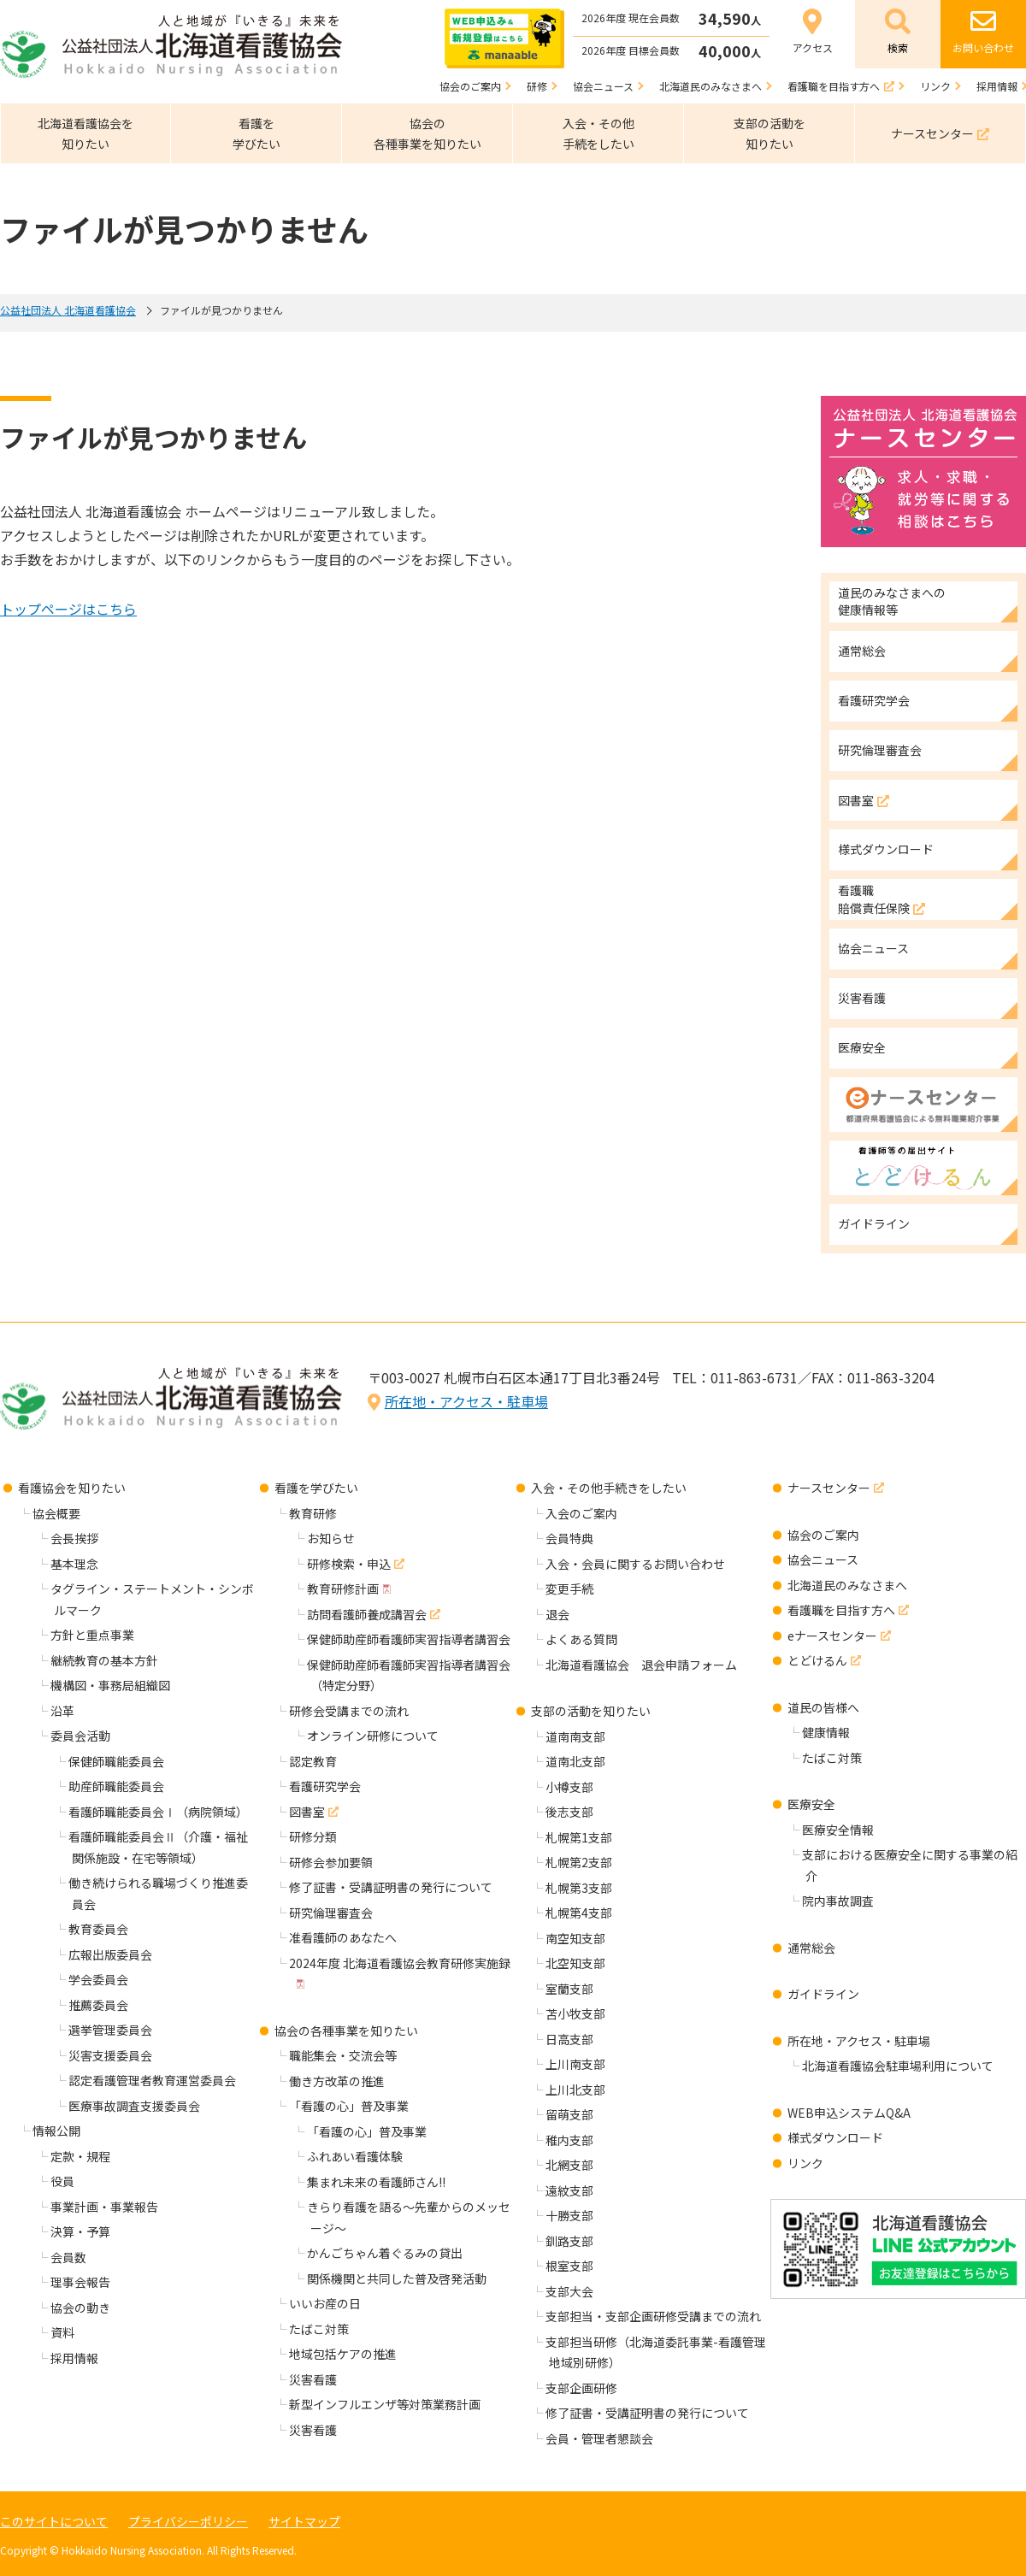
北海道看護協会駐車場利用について (898, 2065)
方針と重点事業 (92, 1634)
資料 (62, 2332)
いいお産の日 (325, 2303)
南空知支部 (575, 1938)
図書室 (307, 1811)
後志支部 (569, 1811)
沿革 (62, 1710)
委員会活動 (80, 1735)
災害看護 (313, 2379)
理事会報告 (80, 2281)
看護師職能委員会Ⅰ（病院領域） (158, 1811)
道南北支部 (575, 1761)
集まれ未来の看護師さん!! (376, 2181)
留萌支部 (569, 2114)
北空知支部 (575, 1963)
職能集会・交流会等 (343, 2055)
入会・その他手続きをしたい (609, 1487)
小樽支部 (569, 1786)
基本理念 (74, 1563)
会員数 (68, 2257)
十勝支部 (569, 2215)
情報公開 (56, 2130)
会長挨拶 (74, 1538)
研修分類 (313, 1836)
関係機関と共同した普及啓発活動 (396, 2278)
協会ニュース (822, 1559)
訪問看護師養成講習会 (367, 1614)
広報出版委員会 (110, 1954)
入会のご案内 (581, 1513)
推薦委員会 (98, 2004)
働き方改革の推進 (337, 2081)
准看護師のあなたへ (343, 1937)
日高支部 (569, 2039)
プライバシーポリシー (188, 2521)
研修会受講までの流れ (349, 1710)
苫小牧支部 (575, 2013)
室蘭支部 (569, 1988)
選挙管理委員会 (110, 2029)
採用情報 (74, 2358)
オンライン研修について (373, 1735)
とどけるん (817, 1660)
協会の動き (80, 2307)
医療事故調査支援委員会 (134, 2105)
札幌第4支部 (578, 1912)
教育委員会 (98, 1928)
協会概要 (56, 1513)
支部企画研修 (581, 2387)
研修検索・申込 (349, 1563)
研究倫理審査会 (331, 1912)
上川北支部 (575, 2089)
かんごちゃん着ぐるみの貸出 (385, 2252)
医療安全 (811, 1804)
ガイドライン (823, 1993)
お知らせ (331, 1538)
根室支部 (569, 2265)
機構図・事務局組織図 (110, 1685)
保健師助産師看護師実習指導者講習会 (408, 1639)
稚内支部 (569, 2140)
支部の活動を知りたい (591, 1710)
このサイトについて (54, 2521)
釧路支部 (569, 2240)
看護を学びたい (316, 1487)
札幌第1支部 (578, 1837)
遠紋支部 (569, 2190)
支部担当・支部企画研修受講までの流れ (653, 2316)
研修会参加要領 (331, 1862)
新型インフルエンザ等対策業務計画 (385, 2404)
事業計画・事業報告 (104, 2206)
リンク (805, 2163)
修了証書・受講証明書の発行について (390, 1886)
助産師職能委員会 (116, 1786)
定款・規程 (80, 2156)
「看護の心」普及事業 (349, 2105)
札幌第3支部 (578, 1887)
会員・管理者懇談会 (599, 2438)
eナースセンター (832, 1635)
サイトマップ (304, 2521)
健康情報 (826, 1732)
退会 (557, 1614)
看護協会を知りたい (72, 1487)
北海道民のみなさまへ (847, 1585)
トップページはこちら (68, 608)
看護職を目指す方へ (841, 1609)
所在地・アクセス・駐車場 (466, 1401)
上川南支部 (575, 2063)
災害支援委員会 (110, 2055)
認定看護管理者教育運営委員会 (152, 2080)
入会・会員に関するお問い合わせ (635, 1563)
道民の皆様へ (823, 1707)
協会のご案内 (823, 1534)
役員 (62, 2181)
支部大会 (569, 2291)
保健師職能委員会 (116, 1761)
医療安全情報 (838, 1829)
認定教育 (313, 1761)
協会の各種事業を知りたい (346, 2030)
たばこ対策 (319, 2328)
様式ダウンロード (835, 2137)
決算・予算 (80, 2231)
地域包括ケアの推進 (343, 2353)
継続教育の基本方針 (104, 1660)
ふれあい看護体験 (355, 2156)
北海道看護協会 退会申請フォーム (641, 1664)
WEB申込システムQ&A (849, 2112)
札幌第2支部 (578, 1862)
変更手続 (569, 1588)
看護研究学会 (325, 1786)
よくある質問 (581, 1639)
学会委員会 (98, 1979)
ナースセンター (828, 1487)
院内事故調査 (838, 1900)
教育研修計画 (343, 1588)
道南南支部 (575, 1736)
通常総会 (811, 1947)
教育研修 (313, 1513)
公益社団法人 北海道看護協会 (68, 310)
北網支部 (569, 2164)
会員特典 (569, 1538)
